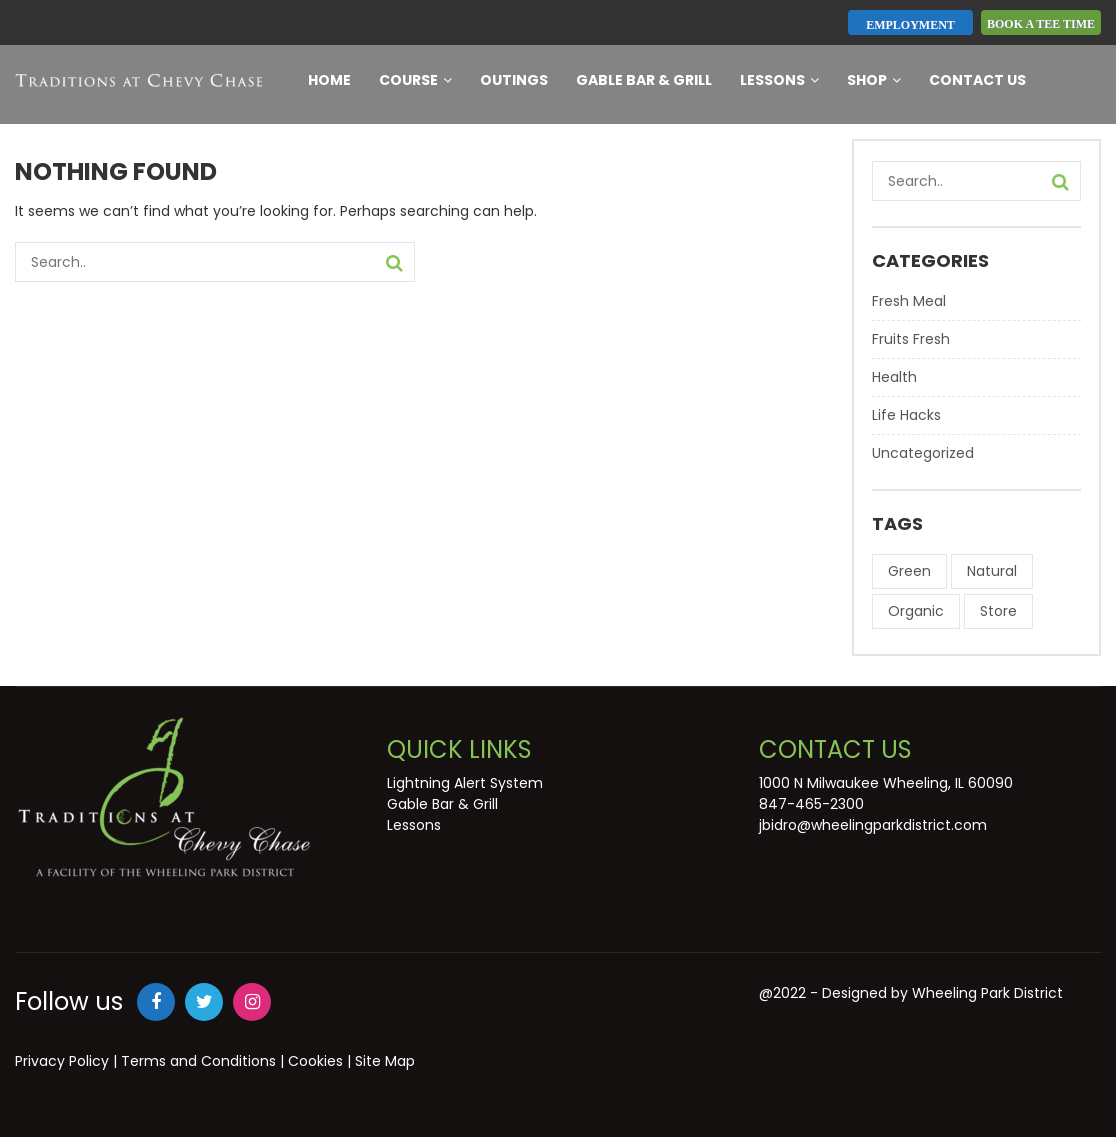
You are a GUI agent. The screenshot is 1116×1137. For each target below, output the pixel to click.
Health (894, 377)
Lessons (779, 80)
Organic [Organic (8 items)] (916, 611)
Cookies (315, 1061)
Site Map (385, 1061)
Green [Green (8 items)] (909, 571)
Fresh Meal (909, 301)
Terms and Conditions (198, 1061)
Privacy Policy (62, 1061)
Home (329, 80)
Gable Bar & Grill (644, 80)
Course (415, 80)
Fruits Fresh (911, 339)
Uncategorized (923, 453)
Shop (874, 80)
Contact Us (977, 80)
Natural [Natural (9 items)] (992, 571)
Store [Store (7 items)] (998, 611)
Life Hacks (906, 415)
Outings (514, 80)
